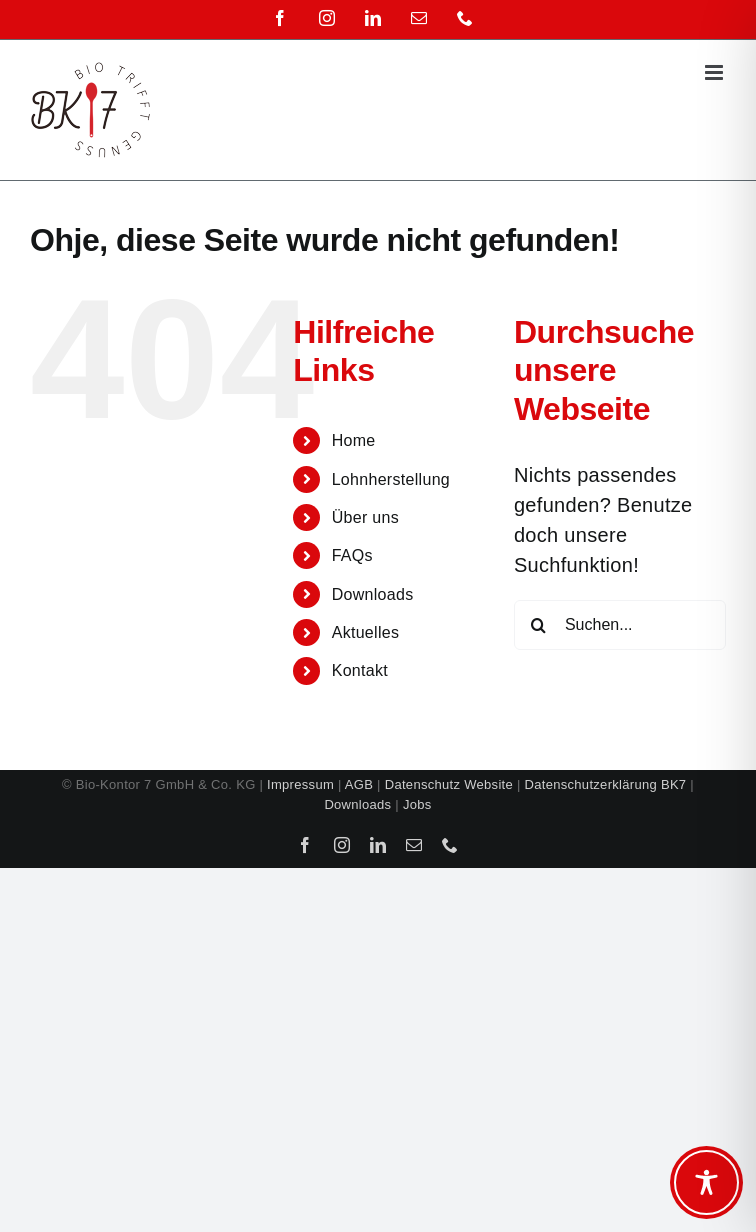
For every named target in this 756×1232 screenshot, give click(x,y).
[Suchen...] (620, 625)
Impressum (300, 784)
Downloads (373, 594)
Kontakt (360, 670)
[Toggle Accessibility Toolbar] (706, 1182)
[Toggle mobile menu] (715, 72)
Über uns (365, 517)
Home (354, 440)
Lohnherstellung (391, 479)
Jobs (417, 804)
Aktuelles (366, 632)
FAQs (352, 555)
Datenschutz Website (449, 784)
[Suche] (539, 625)
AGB (359, 784)
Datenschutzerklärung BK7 (606, 784)
